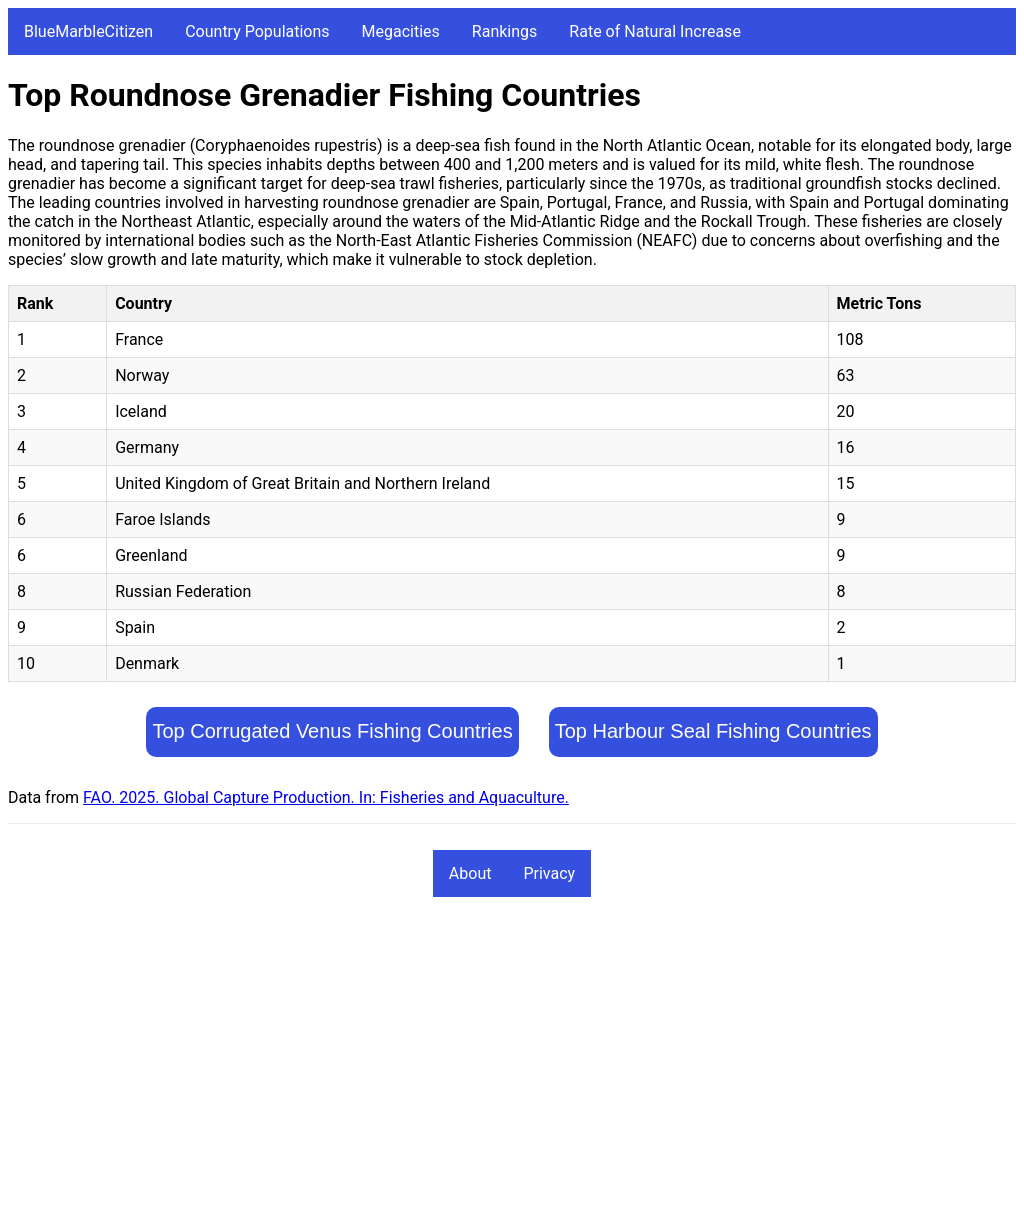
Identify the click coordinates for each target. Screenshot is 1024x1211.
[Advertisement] (512, 1063)
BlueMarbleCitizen (88, 31)
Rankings (504, 31)
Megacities (401, 31)
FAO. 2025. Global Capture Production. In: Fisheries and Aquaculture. (326, 797)
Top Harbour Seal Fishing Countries (713, 731)
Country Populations (257, 31)
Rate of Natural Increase (655, 31)
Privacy (549, 873)
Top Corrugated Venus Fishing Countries (332, 731)
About (470, 873)
